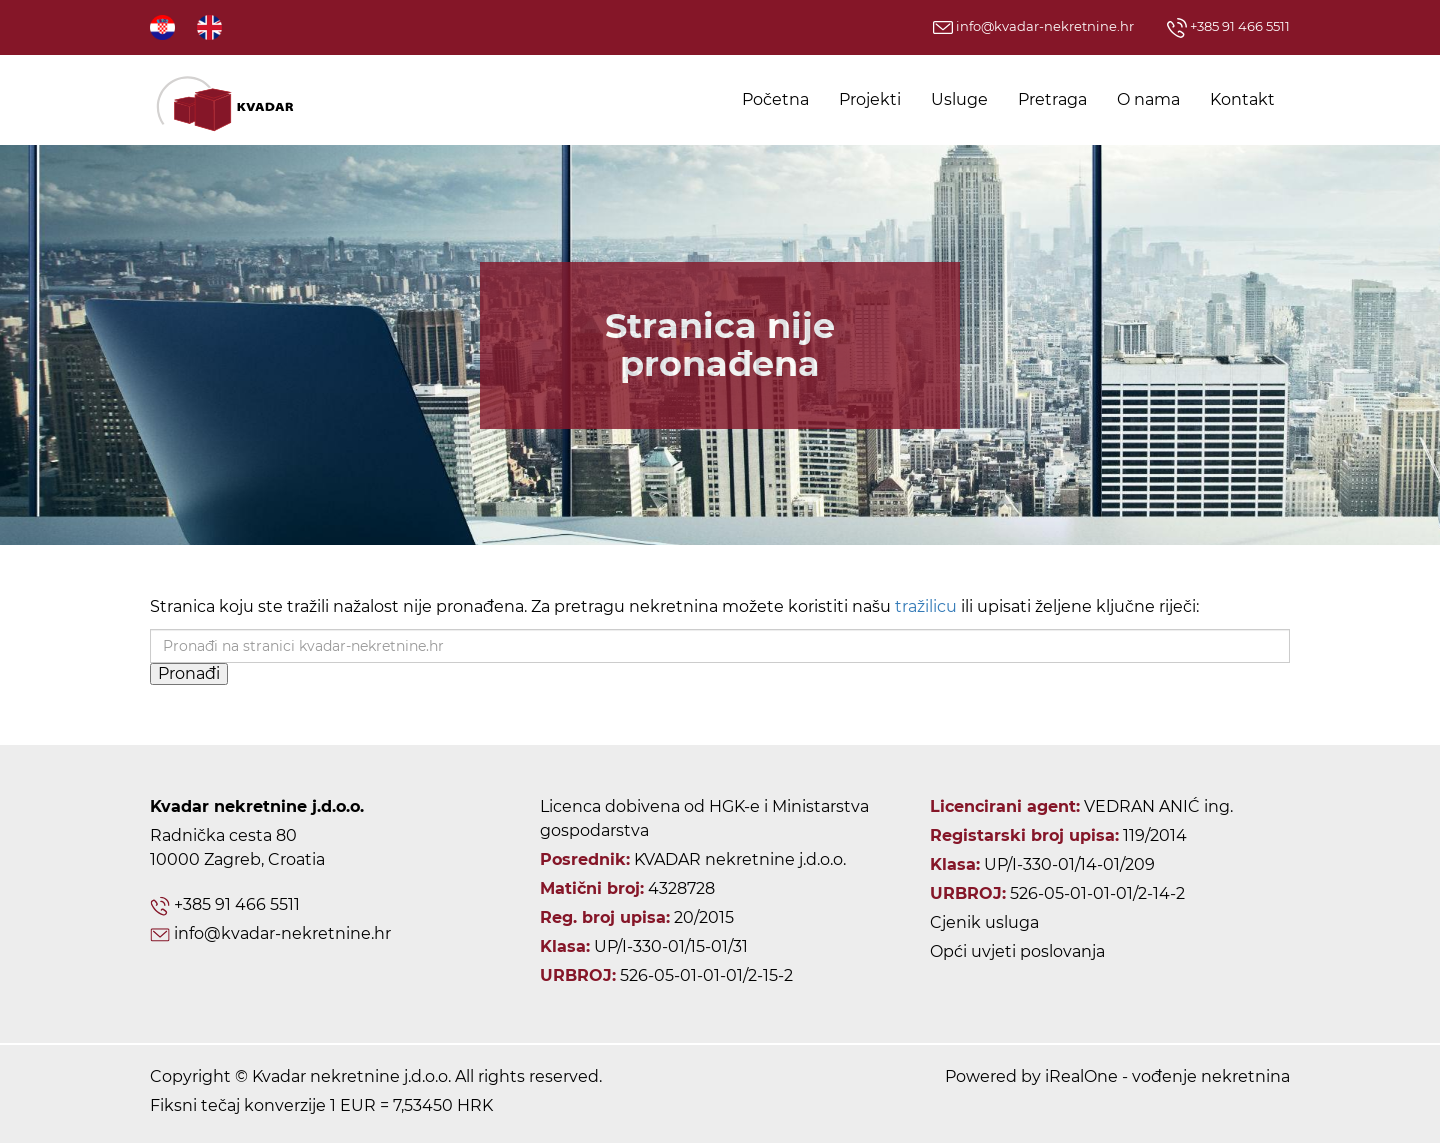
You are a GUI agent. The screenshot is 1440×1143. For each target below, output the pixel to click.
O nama (1148, 99)
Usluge (959, 99)
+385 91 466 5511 (1228, 26)
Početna (775, 99)
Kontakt (1242, 99)
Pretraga (1052, 99)
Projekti (870, 99)
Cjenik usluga (984, 922)
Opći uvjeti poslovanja (1017, 951)
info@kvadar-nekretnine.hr (1033, 26)
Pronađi (189, 673)
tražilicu (926, 606)
